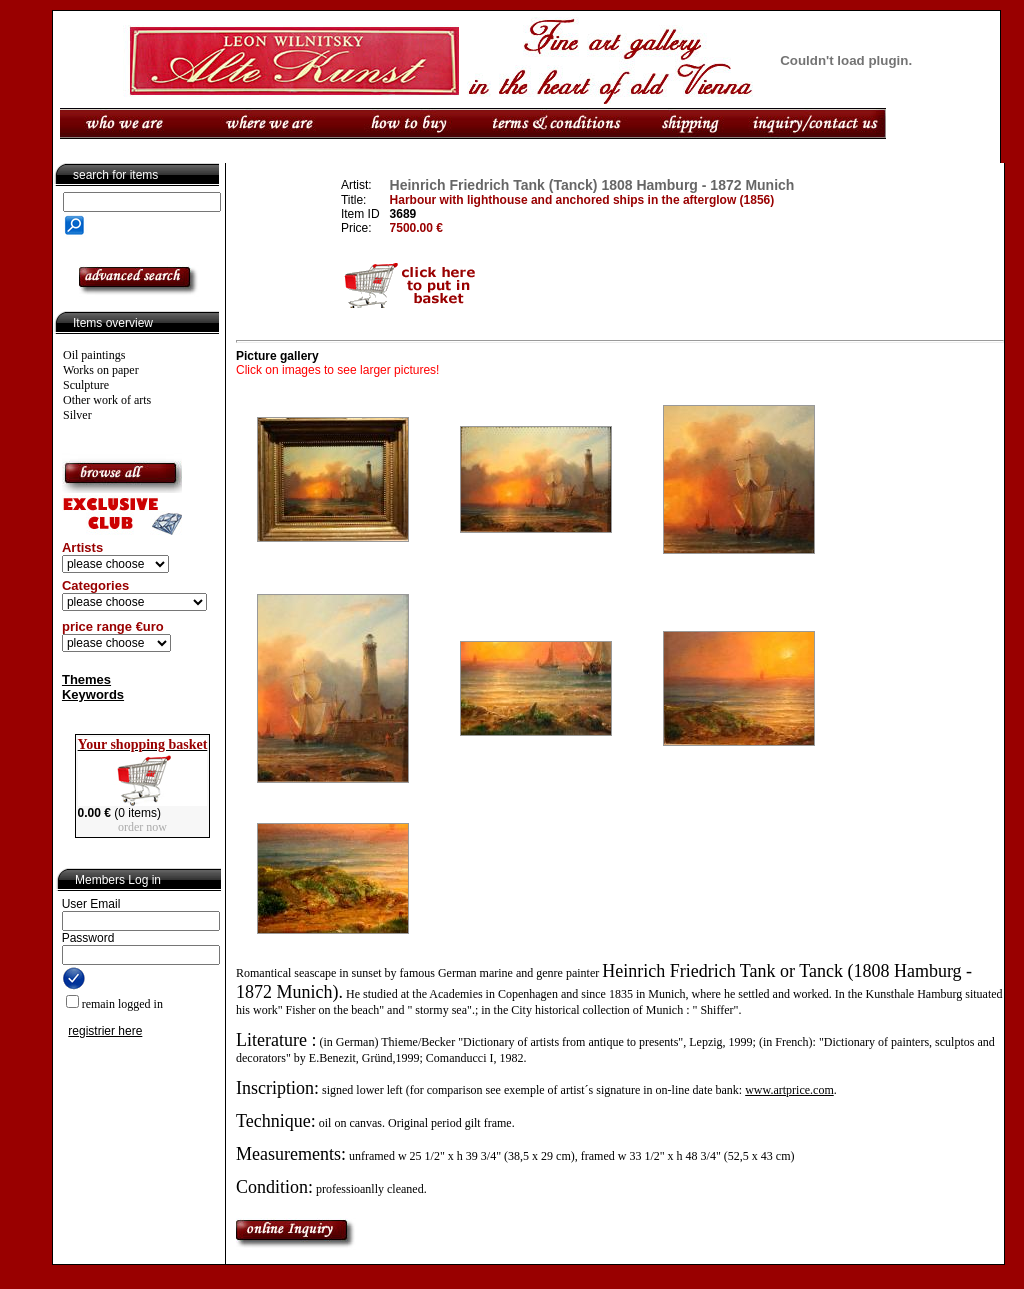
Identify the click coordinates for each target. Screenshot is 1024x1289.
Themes (86, 679)
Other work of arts (107, 400)
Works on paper (101, 370)
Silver (77, 415)
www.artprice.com (789, 1090)
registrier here (105, 1031)
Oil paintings (94, 355)
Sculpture (86, 385)
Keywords (93, 694)
